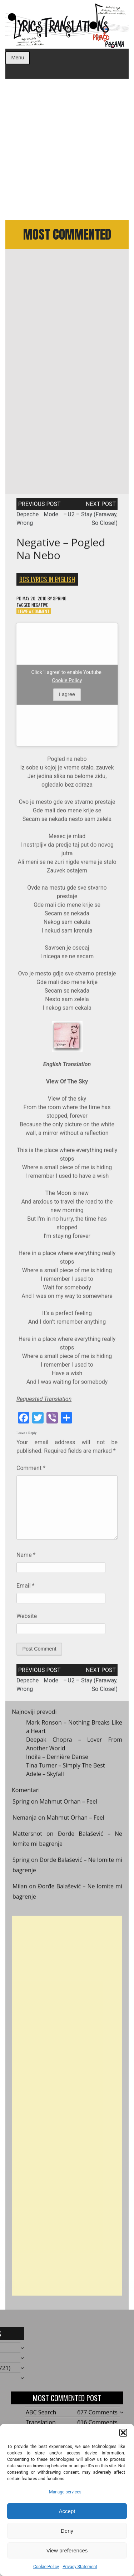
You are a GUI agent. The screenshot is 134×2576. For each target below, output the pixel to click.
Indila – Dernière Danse (57, 1760)
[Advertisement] (67, 149)
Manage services (65, 2491)
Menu (17, 57)
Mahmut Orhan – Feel (68, 1805)
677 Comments (97, 2412)
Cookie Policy (46, 2566)
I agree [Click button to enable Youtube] (67, 698)
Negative (39, 608)
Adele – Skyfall (45, 1777)
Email (25, 1589)
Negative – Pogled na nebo (60, 552)
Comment (30, 1471)
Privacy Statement (80, 2566)
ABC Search (41, 2412)
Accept (67, 2511)
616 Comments (97, 2422)
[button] (123, 2432)
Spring (59, 602)
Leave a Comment (34, 614)
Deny (67, 2531)
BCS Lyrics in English (47, 582)
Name (26, 1558)
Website (26, 1619)
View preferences (67, 2550)
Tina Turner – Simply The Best (65, 1769)
